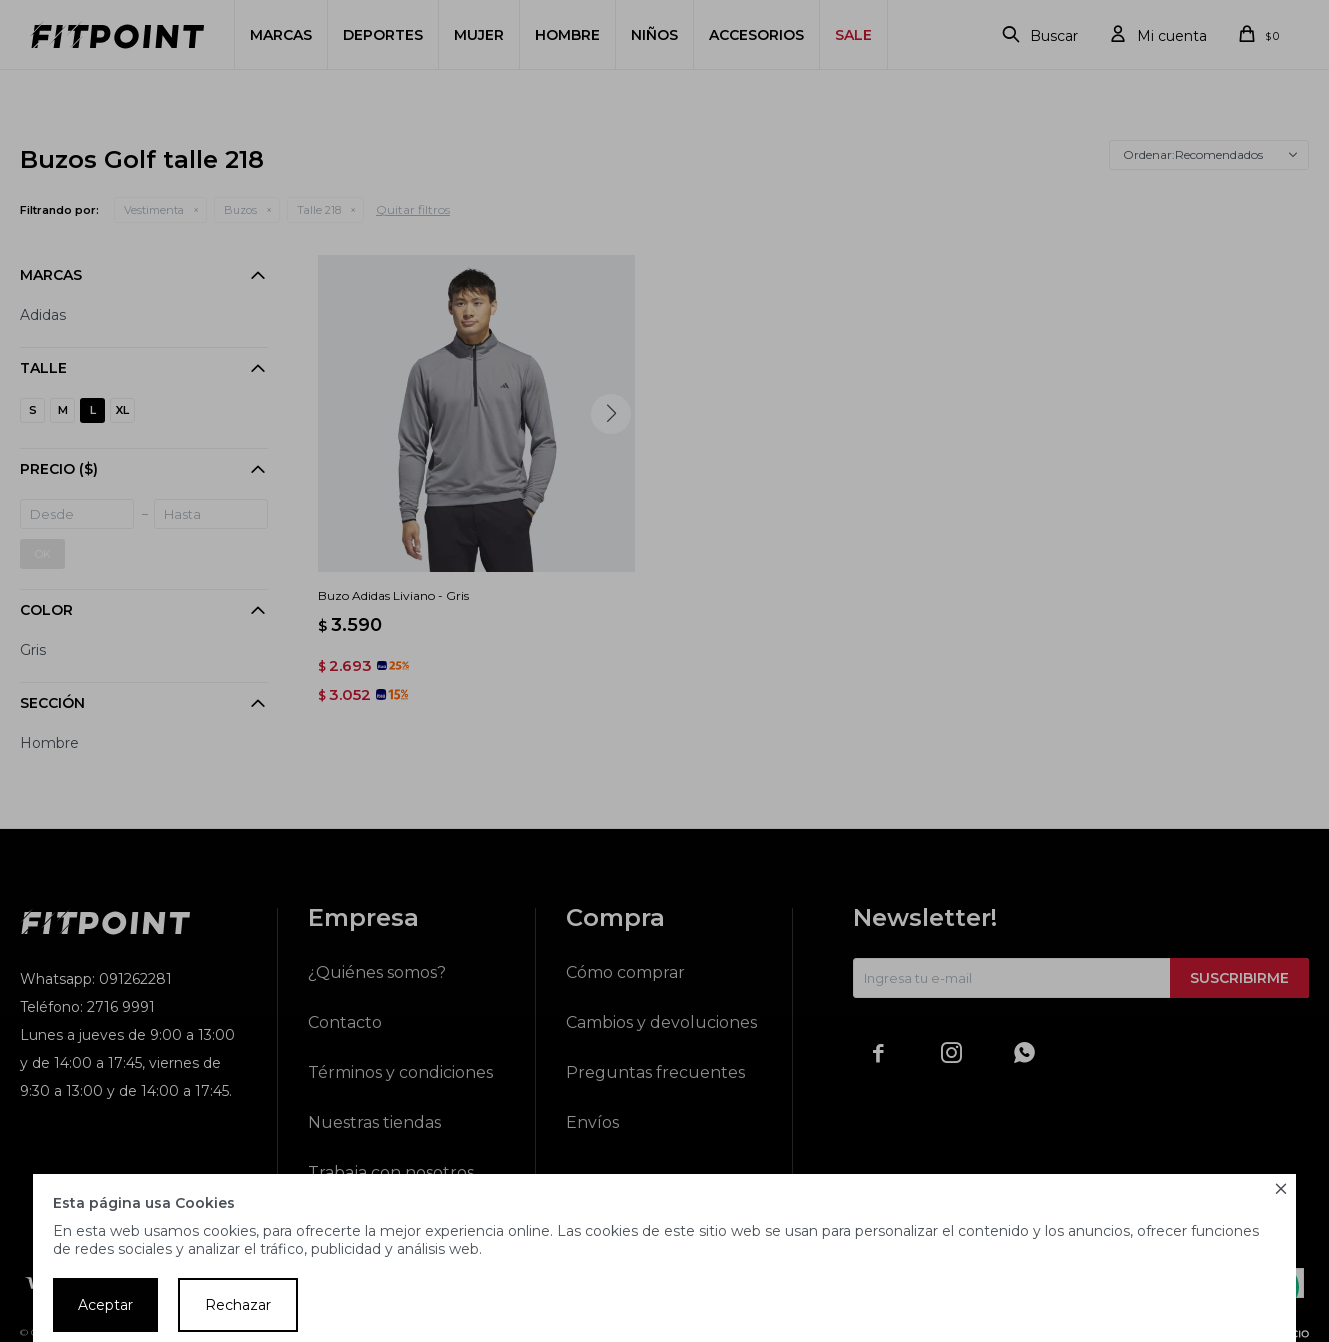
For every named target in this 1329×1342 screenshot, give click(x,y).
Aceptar (105, 1305)
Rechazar (238, 1305)
